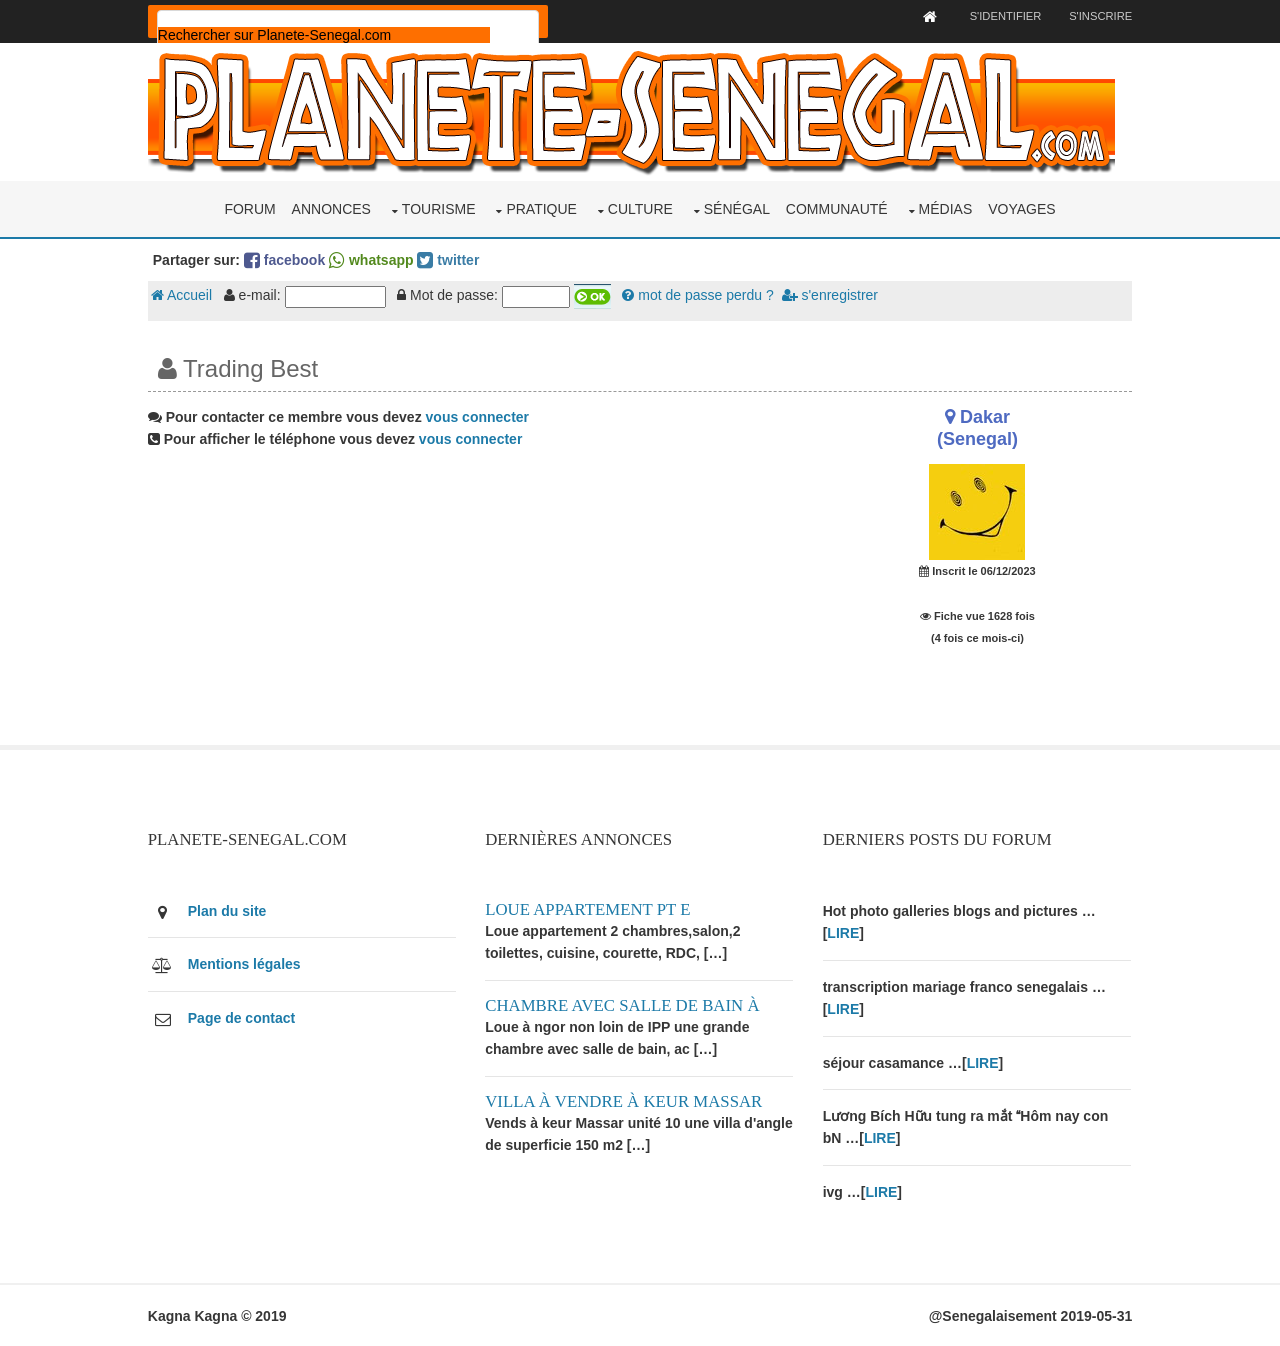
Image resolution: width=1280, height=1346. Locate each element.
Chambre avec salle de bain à (624, 1003)
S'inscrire (1097, 16)
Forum (249, 208)
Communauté (837, 208)
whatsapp (374, 259)
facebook (287, 259)
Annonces (331, 208)
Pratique (541, 208)
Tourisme (439, 208)
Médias (946, 208)
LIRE (844, 932)
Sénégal (737, 208)
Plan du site (230, 910)
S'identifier (1001, 16)
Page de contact (244, 1016)
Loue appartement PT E (589, 908)
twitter (452, 259)
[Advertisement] (472, 604)
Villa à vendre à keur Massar (625, 1099)
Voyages (1021, 208)
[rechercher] (327, 35)
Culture (640, 208)
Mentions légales (247, 963)
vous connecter (480, 416)
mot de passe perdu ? (701, 295)
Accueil (184, 295)
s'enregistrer (833, 295)
